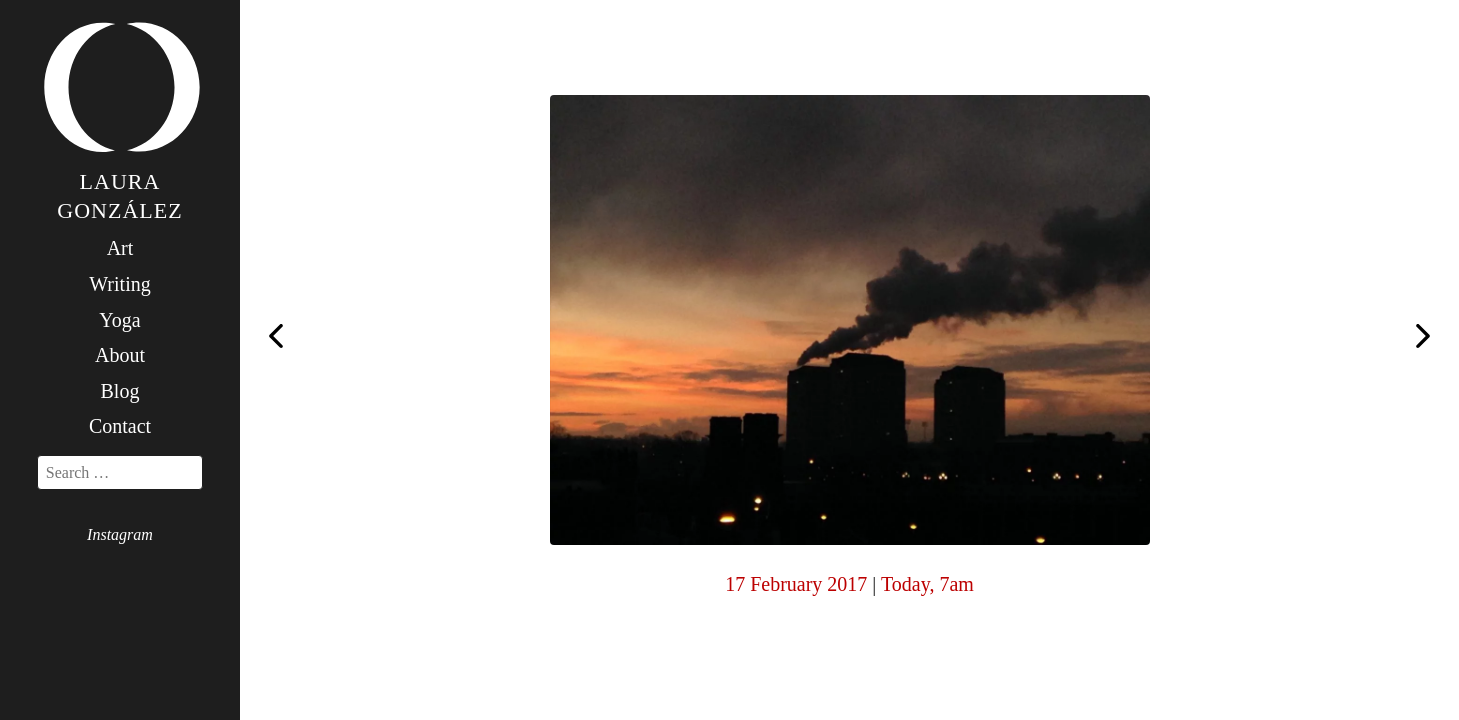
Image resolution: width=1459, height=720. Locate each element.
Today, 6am (276, 334)
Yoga (119, 320)
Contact (120, 426)
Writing (119, 284)
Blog (120, 391)
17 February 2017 (796, 584)
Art (120, 248)
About (120, 355)
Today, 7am (927, 584)
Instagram (120, 534)
